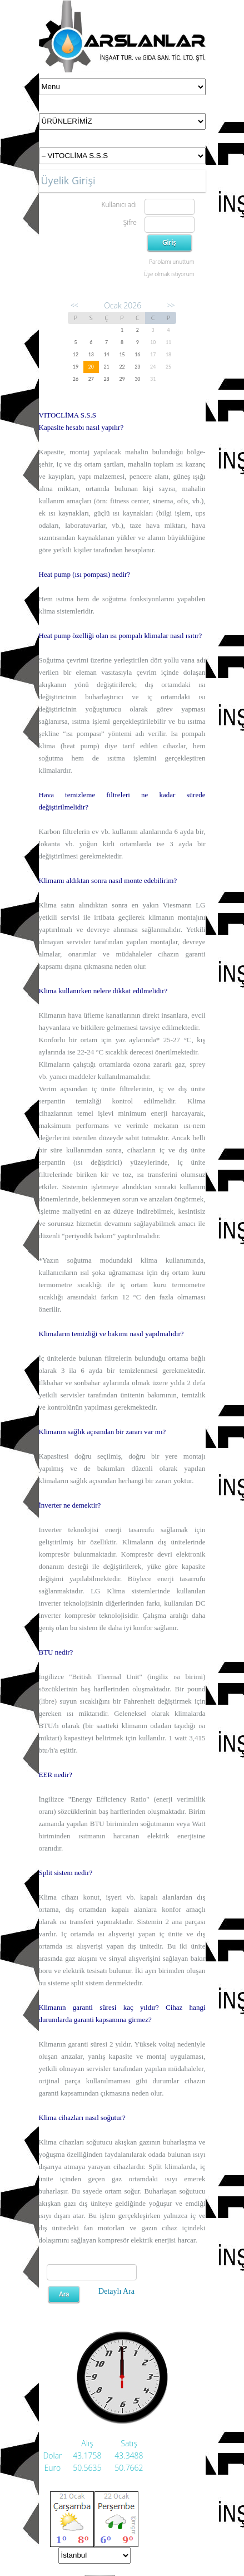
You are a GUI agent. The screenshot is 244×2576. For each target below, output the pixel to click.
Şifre (130, 222)
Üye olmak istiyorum (168, 274)
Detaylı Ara (116, 2291)
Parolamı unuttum (171, 262)
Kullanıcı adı (118, 204)
